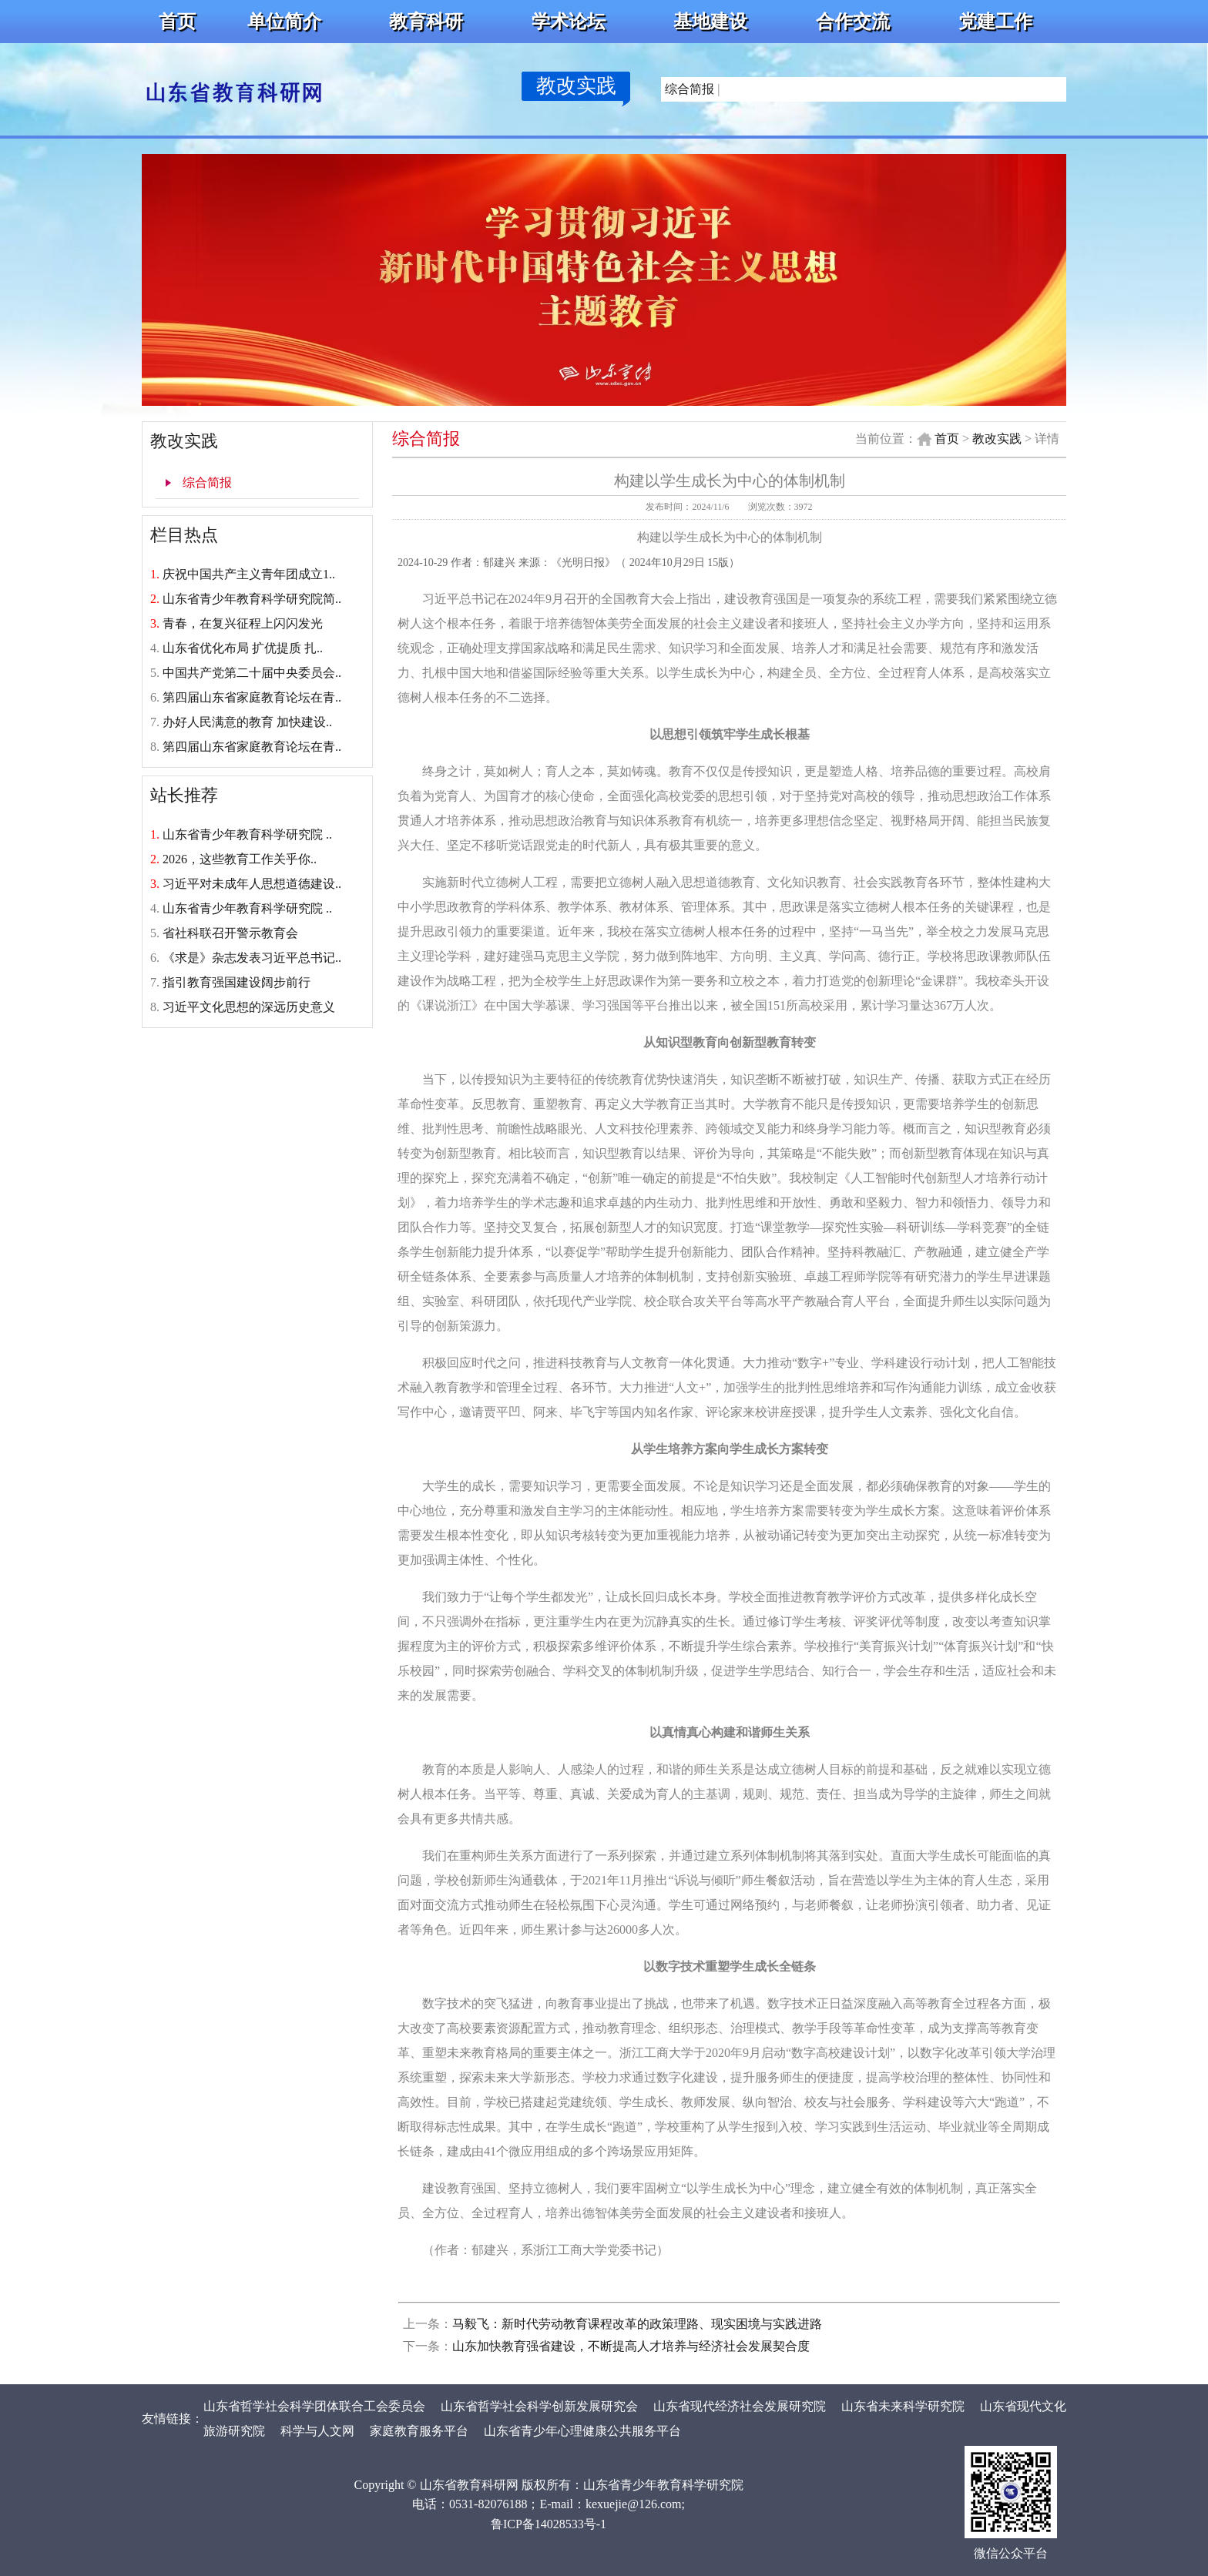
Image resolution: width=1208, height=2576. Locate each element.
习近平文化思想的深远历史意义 (249, 1006)
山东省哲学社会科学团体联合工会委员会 (314, 2406)
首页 (177, 22)
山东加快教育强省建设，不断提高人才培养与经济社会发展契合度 (631, 2346)
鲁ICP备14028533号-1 (548, 2524)
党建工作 (995, 22)
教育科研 (426, 22)
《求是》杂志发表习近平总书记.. (252, 957)
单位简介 (284, 22)
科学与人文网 (317, 2430)
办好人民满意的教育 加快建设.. (247, 722)
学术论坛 (569, 22)
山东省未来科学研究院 (903, 2406)
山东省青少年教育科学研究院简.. (252, 598)
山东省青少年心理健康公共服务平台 (584, 2430)
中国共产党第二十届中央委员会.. (252, 672)
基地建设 (710, 22)
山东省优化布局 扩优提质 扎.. (243, 648)
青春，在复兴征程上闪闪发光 (243, 623)
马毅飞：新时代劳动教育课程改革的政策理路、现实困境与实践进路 (637, 2323)
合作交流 (853, 22)
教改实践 (576, 86)
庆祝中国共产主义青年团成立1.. (249, 574)
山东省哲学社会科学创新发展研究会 (539, 2406)
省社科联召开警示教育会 (230, 933)
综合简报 (689, 88)
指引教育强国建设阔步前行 (236, 982)
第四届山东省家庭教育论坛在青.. (252, 697)
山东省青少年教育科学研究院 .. (247, 834)
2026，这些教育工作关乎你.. (240, 859)
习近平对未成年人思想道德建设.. (252, 883)
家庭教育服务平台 (419, 2430)
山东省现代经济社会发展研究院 (739, 2406)
